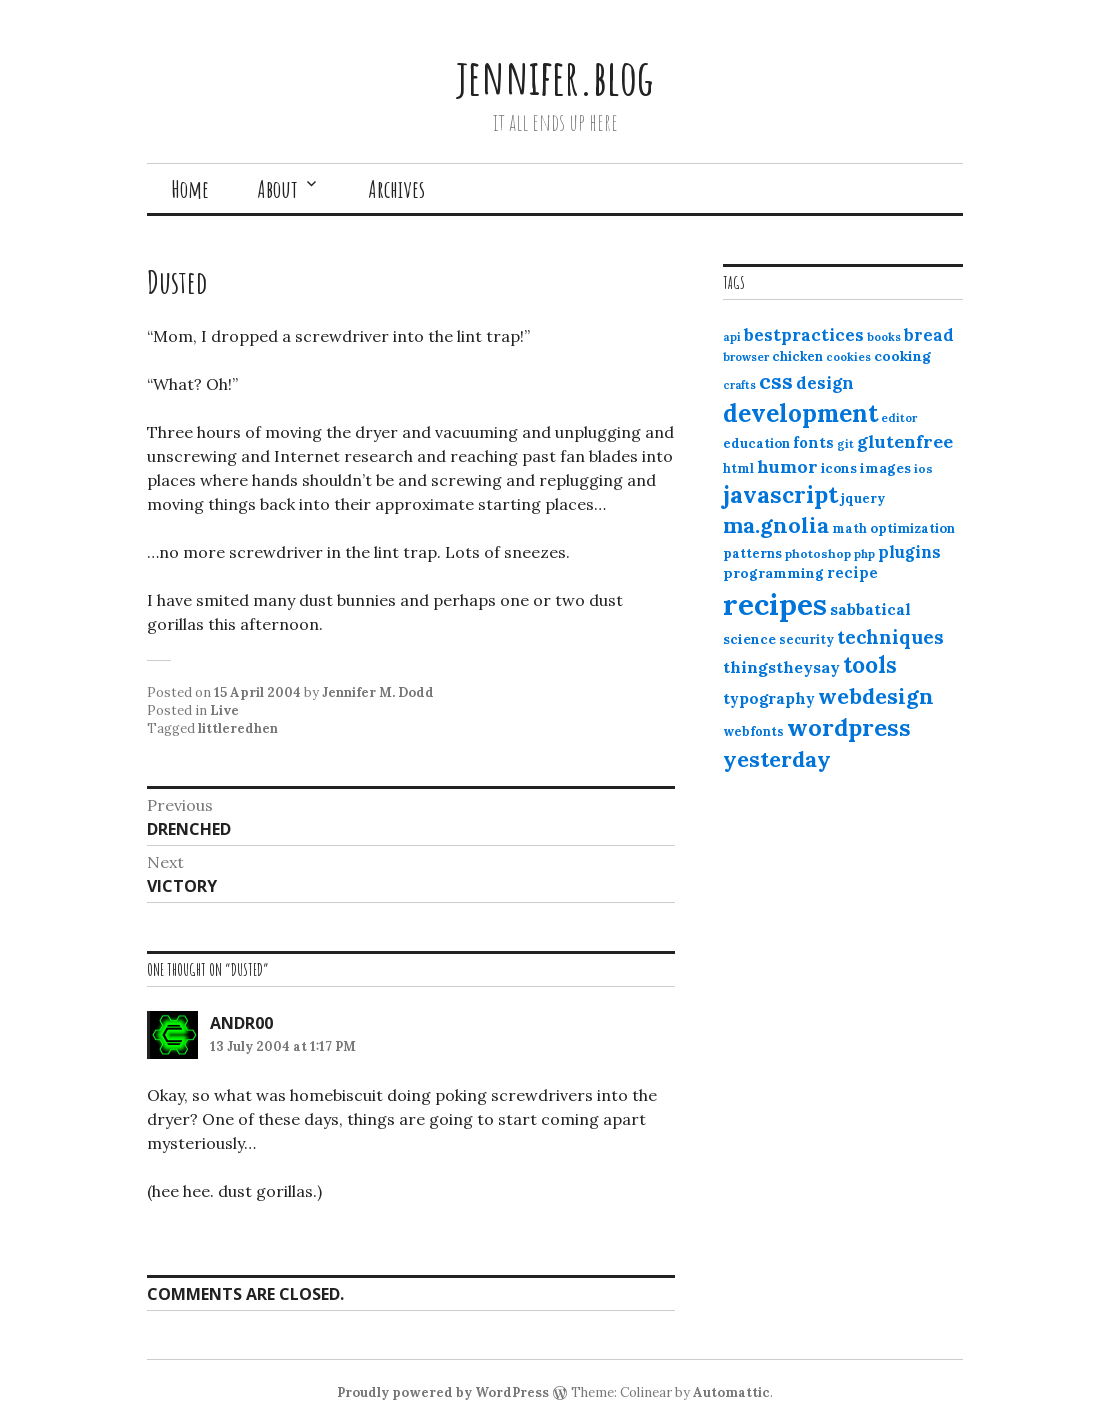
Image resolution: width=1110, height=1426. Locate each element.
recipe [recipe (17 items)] (852, 572)
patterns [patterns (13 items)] (752, 553)
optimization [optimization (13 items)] (912, 528)
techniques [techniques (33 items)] (890, 637)
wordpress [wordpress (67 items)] (849, 727)
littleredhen (238, 728)
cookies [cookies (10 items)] (848, 357)
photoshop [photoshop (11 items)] (818, 553)
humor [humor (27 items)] (787, 466)
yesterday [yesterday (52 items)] (777, 759)
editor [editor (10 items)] (899, 418)
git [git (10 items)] (845, 444)
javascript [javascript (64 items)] (780, 494)
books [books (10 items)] (884, 337)
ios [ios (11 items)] (923, 468)
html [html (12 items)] (738, 468)
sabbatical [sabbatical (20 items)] (870, 609)
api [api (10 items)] (732, 337)
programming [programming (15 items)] (773, 573)
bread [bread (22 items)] (929, 335)
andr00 (241, 1023)
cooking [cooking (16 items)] (902, 356)
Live (224, 710)
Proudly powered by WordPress (443, 1392)
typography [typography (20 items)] (769, 698)
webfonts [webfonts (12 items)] (753, 731)
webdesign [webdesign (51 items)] (876, 696)
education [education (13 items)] (756, 443)
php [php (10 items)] (864, 554)
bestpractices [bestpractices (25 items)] (804, 335)
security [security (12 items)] (806, 639)
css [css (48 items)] (776, 381)
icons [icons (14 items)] (839, 468)
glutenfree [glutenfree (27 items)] (905, 441)
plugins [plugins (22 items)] (909, 552)
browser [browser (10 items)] (746, 357)
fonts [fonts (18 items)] (813, 442)
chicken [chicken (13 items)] (797, 356)
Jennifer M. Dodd (378, 692)
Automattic (731, 1392)
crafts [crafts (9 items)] (739, 385)
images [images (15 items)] (885, 468)
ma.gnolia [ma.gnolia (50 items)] (776, 525)
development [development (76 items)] (800, 413)
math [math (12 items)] (849, 528)
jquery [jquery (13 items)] (863, 498)
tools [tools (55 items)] (870, 665)
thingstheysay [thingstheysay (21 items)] (781, 667)
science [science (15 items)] (749, 639)
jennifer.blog (555, 76)
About (277, 189)
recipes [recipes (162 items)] (775, 604)
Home (190, 189)
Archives (396, 189)
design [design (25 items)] (825, 383)
